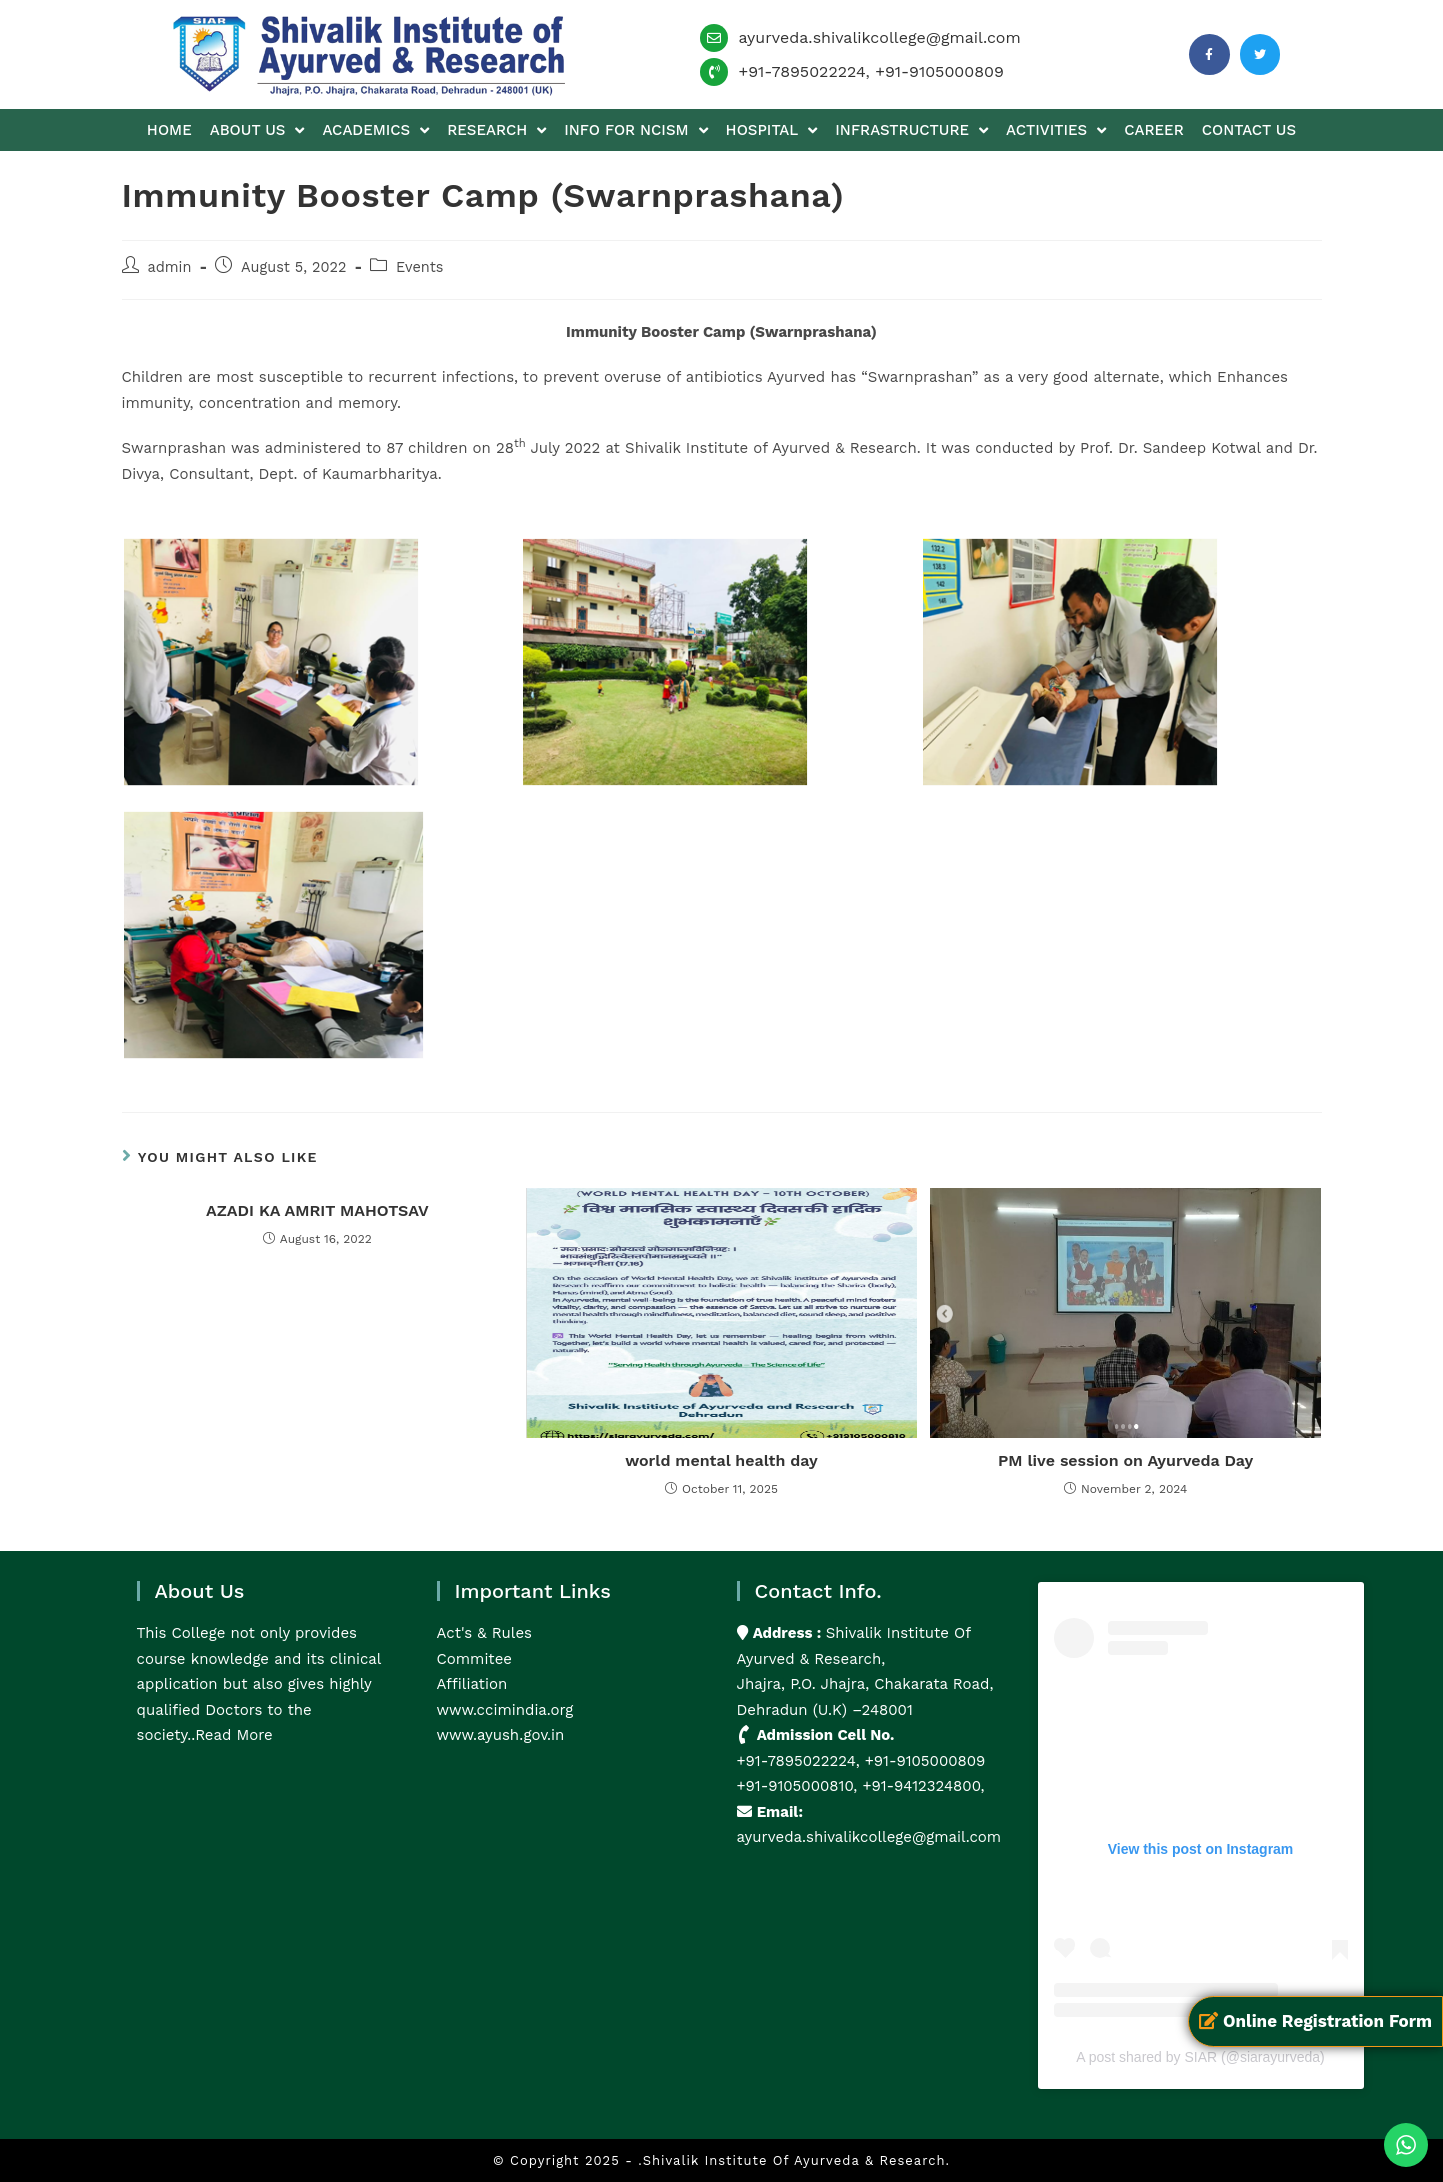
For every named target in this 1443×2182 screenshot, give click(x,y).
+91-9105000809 (939, 71)
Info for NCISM (635, 130)
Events (419, 267)
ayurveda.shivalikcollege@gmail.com (879, 37)
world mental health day (721, 1460)
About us (257, 130)
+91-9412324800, (920, 1786)
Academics (375, 130)
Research (496, 130)
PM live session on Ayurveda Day (1125, 1460)
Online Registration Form (1315, 2021)
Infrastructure (911, 130)
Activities (1056, 130)
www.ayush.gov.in (501, 1735)
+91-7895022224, (801, 1761)
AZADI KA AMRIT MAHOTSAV (317, 1210)
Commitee (474, 1659)
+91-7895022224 (801, 71)
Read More (234, 1735)
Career (1153, 130)
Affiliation (472, 1684)
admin (170, 267)
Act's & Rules (484, 1633)
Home (169, 130)
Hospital (772, 130)
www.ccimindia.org (505, 1710)
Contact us (1249, 130)
